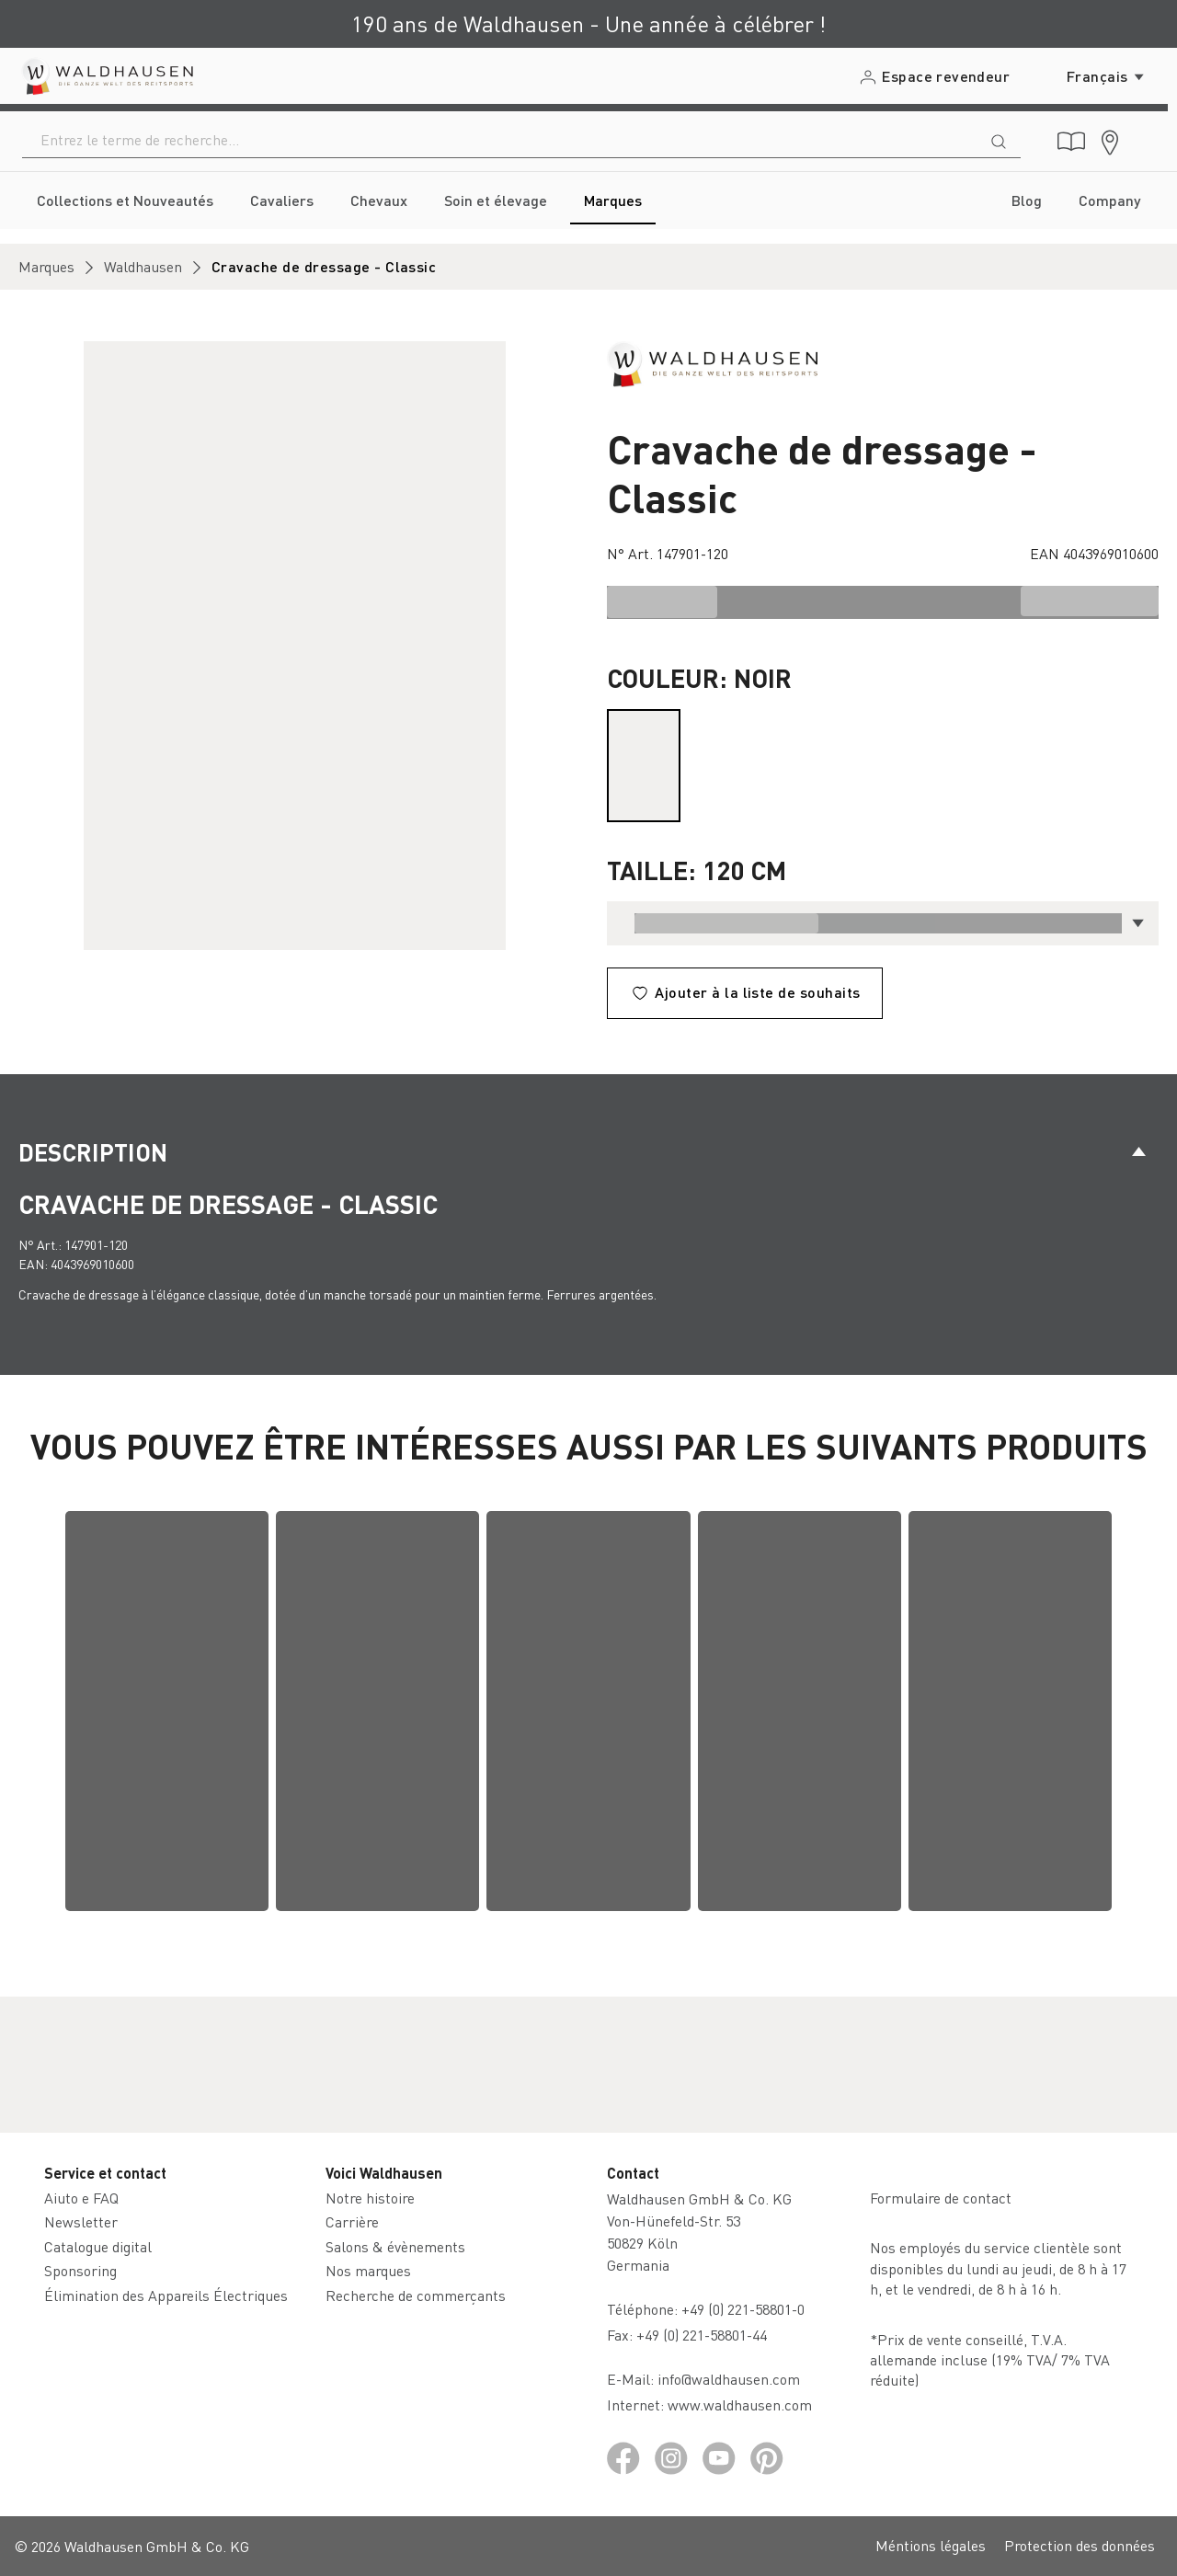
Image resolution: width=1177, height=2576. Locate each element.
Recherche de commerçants (416, 2295)
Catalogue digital (98, 2246)
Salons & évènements (395, 2246)
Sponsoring (80, 2270)
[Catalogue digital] (1071, 141)
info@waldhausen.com (728, 2378)
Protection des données (1079, 2545)
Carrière (352, 2221)
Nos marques (368, 2270)
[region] (294, 645)
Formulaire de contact (940, 2197)
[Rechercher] (999, 139)
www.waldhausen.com (740, 2404)
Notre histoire (370, 2197)
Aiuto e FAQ (81, 2197)
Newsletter (81, 2221)
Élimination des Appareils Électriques (166, 2295)
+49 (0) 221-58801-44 (705, 2334)
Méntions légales (930, 2545)
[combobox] (499, 139)
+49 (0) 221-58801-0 (743, 2308)
